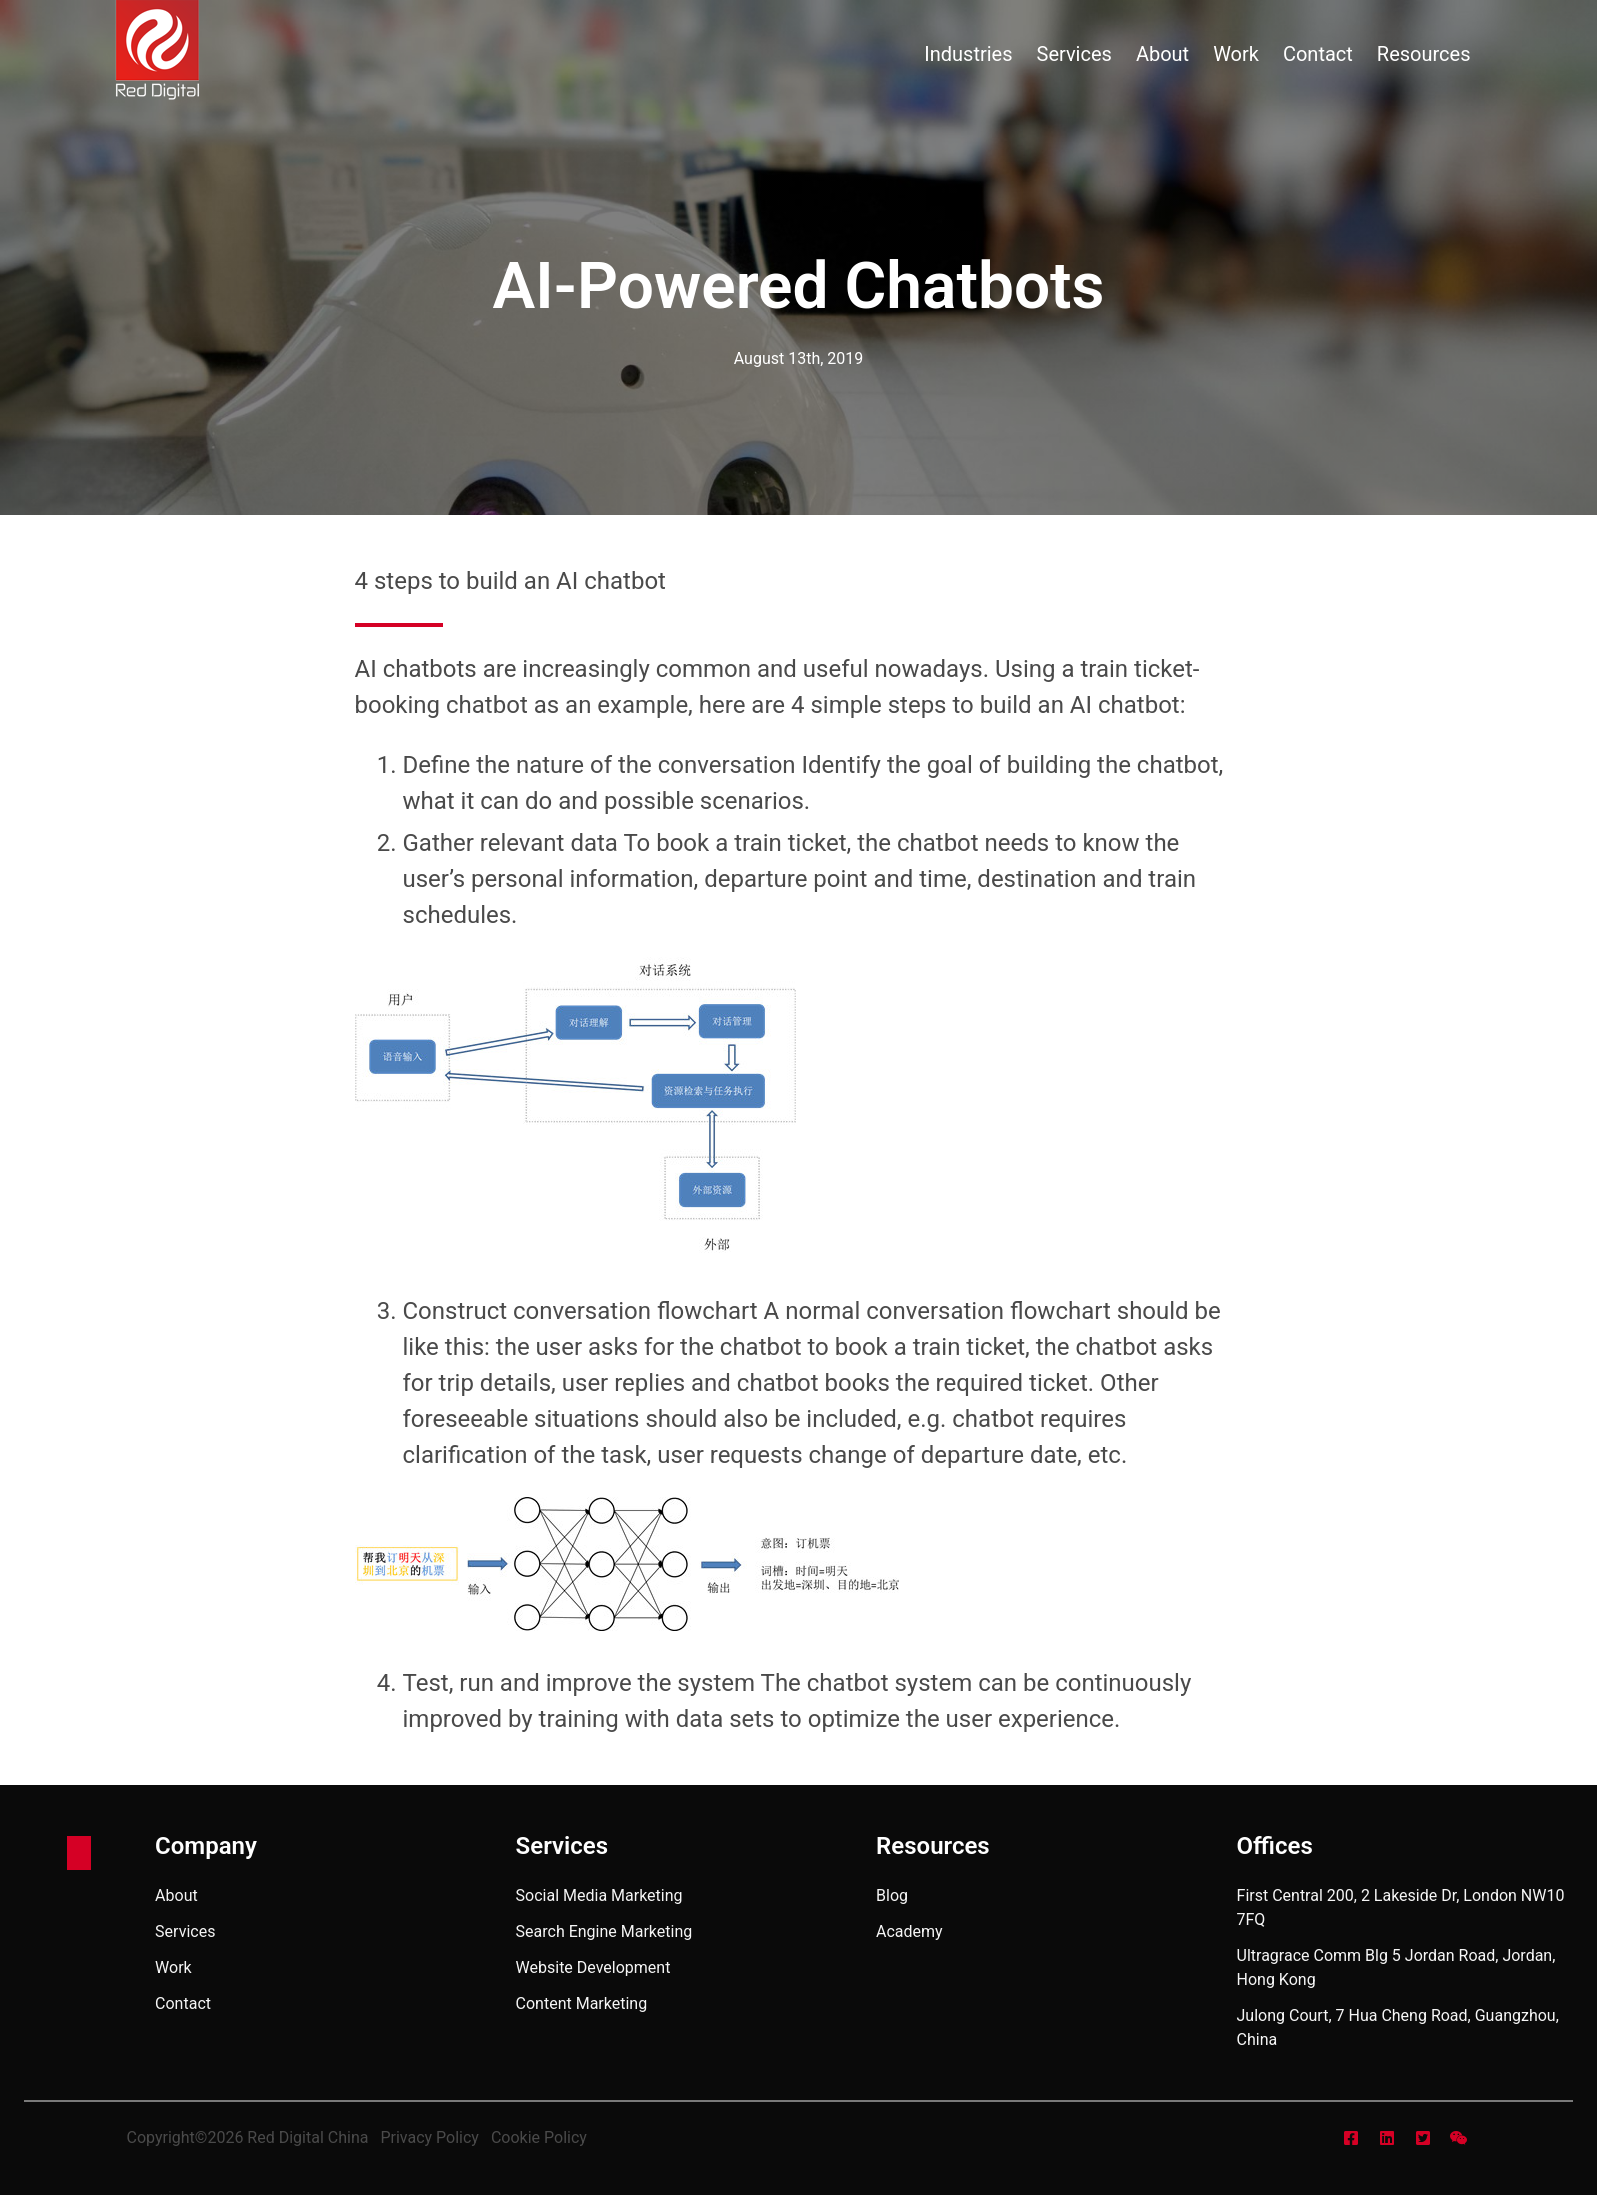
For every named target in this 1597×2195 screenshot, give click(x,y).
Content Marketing (582, 2003)
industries (968, 54)
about (1162, 54)
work (1236, 54)
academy (909, 1931)
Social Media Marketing (599, 1895)
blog (892, 1895)
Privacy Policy (429, 2137)
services (1074, 54)
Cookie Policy (539, 2137)
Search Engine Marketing (604, 1931)
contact (1318, 54)
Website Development (593, 1967)
